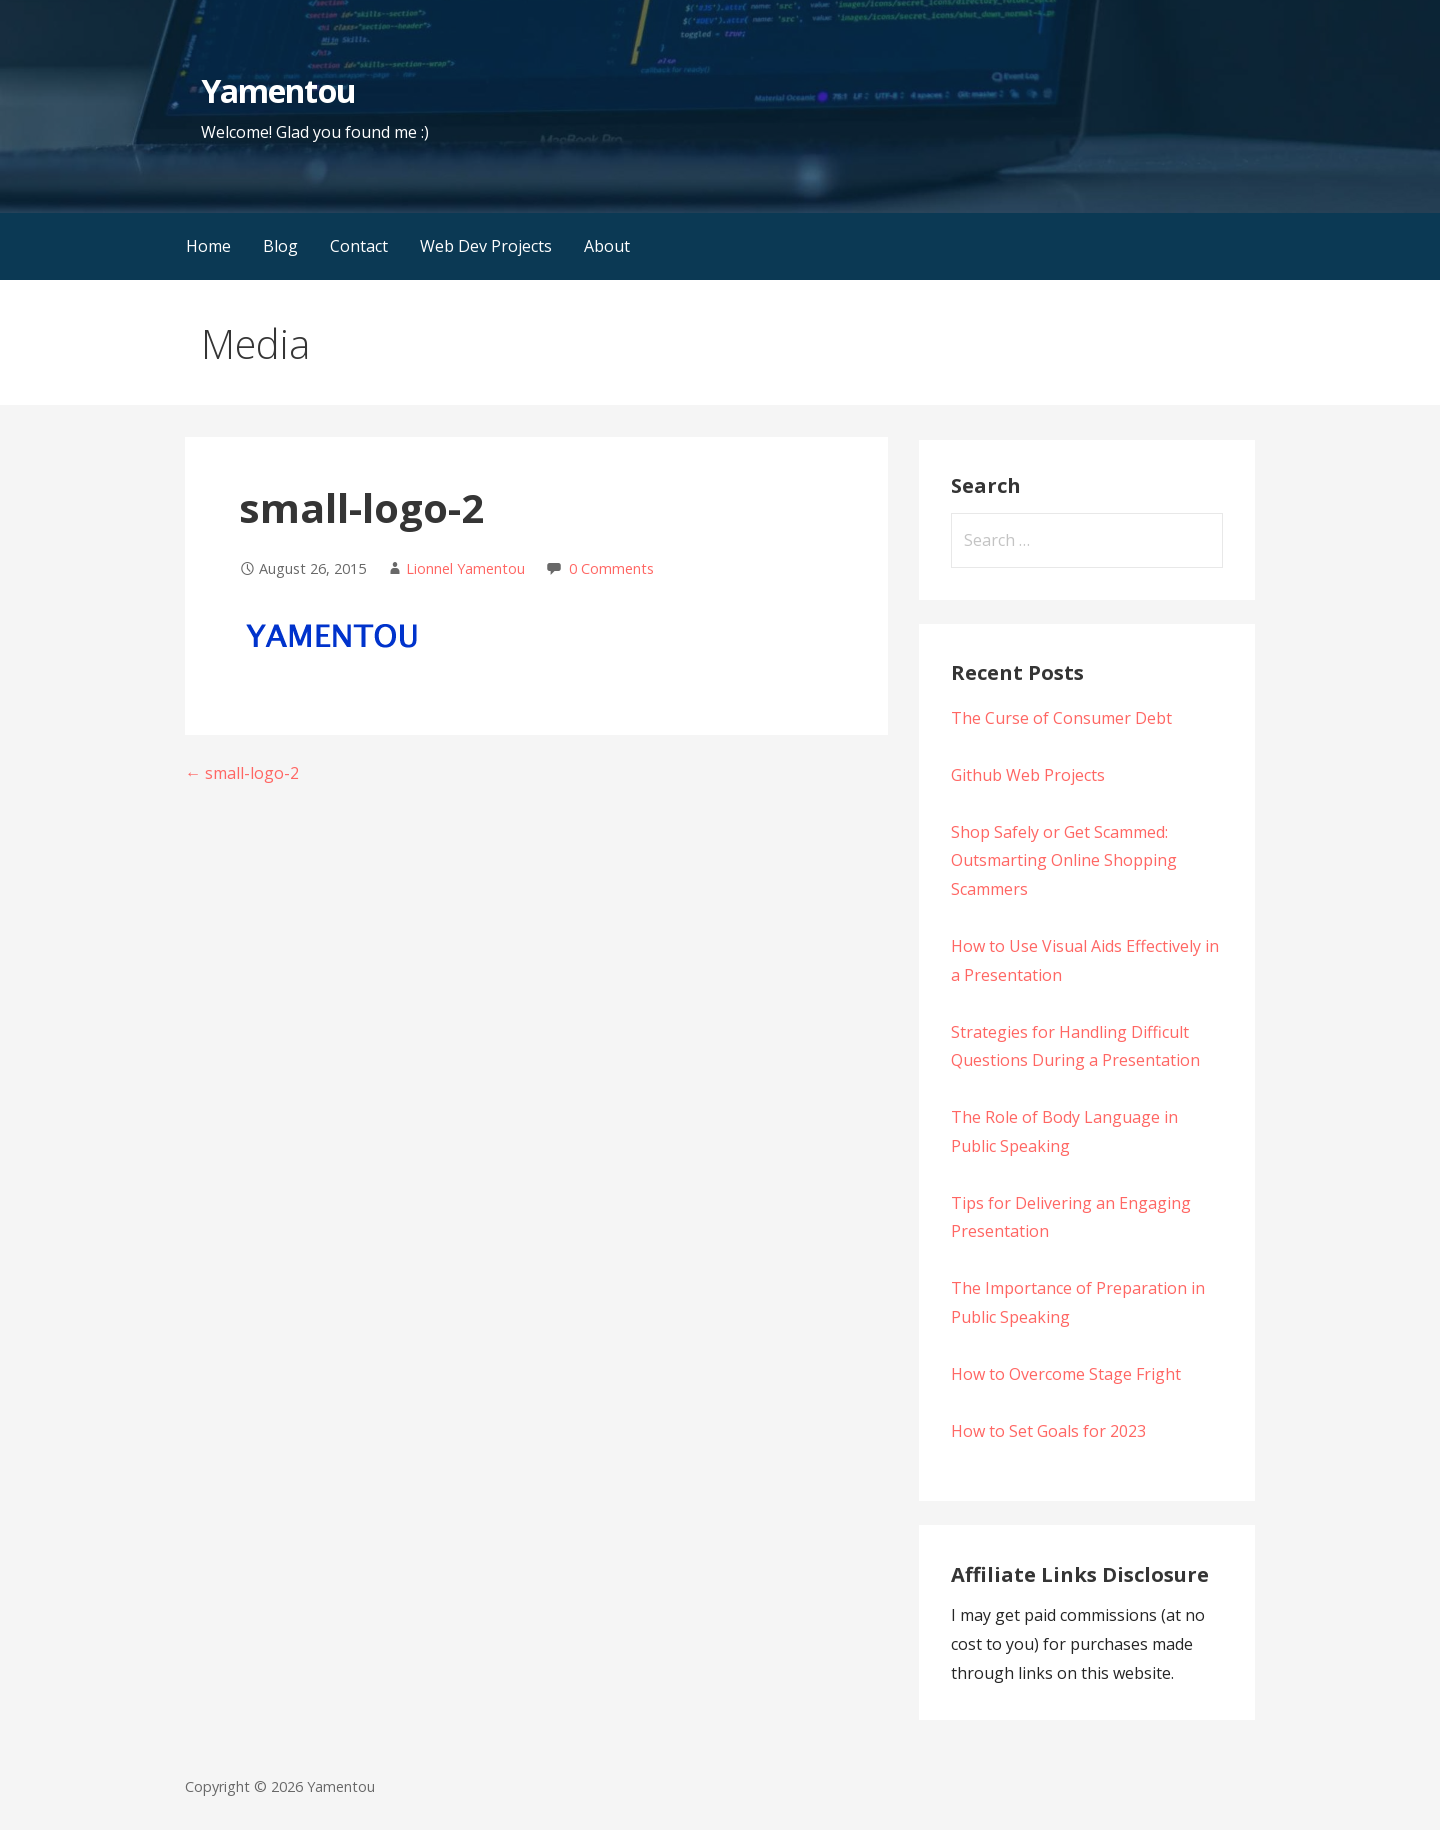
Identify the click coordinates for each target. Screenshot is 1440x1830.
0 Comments (611, 568)
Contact (359, 246)
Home (208, 246)
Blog (280, 246)
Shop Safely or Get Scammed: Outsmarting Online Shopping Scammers (1064, 861)
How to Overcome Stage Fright (1066, 1374)
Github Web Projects (1028, 775)
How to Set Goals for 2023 (1048, 1431)
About (607, 246)
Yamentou (278, 90)
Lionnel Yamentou (465, 568)
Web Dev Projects (486, 246)
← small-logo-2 (242, 773)
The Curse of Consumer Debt (1061, 718)
